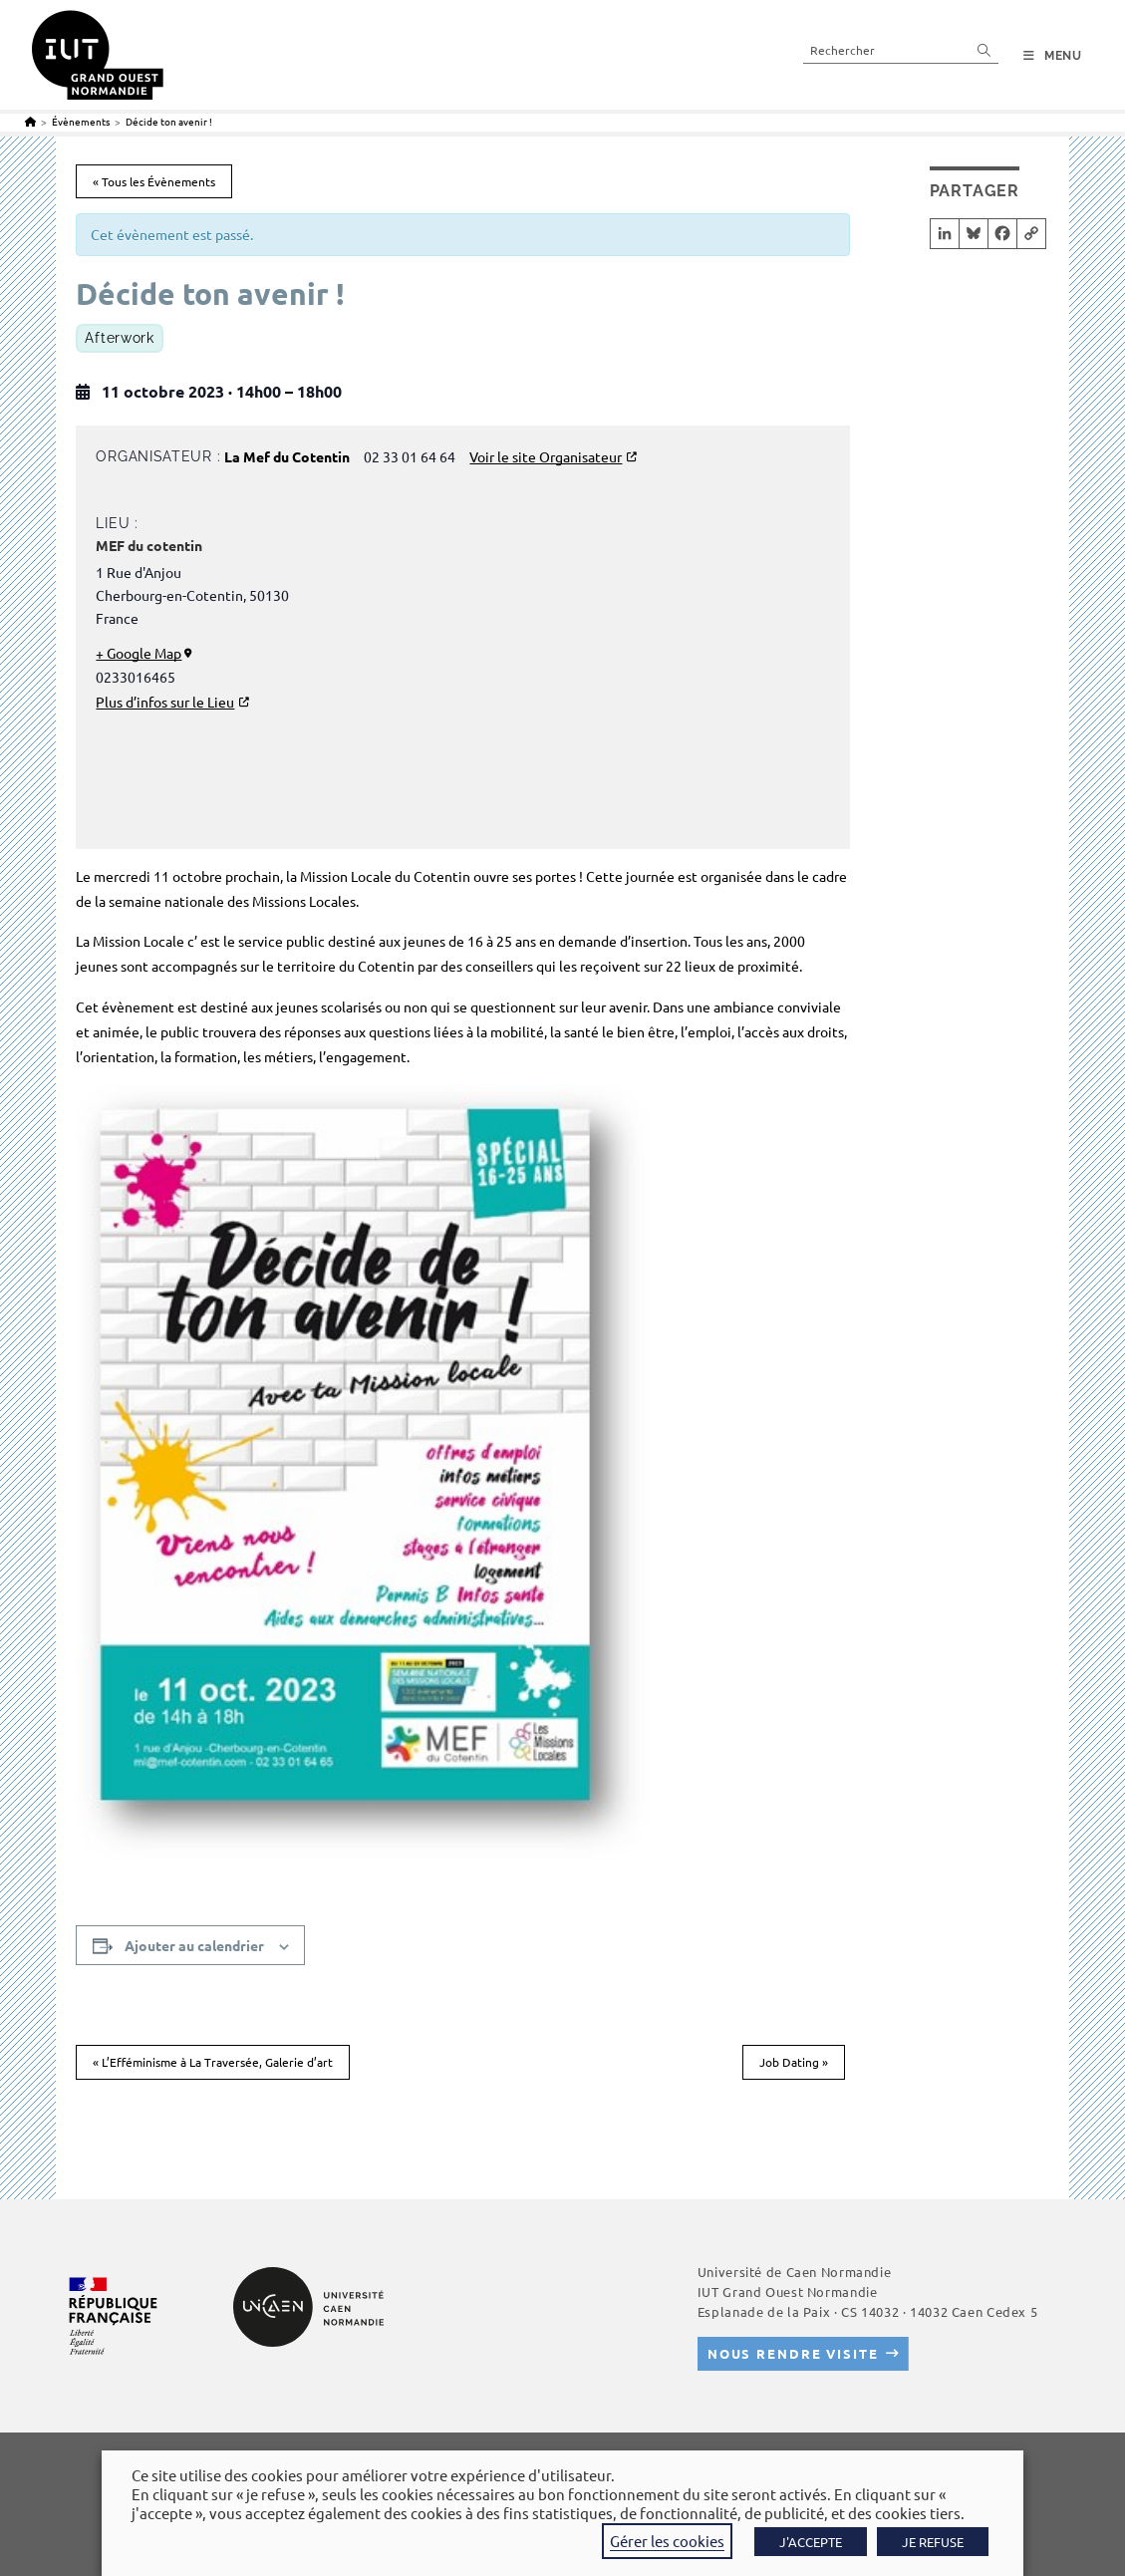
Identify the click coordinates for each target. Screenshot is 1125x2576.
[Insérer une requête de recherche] (900, 49)
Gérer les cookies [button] (667, 2540)
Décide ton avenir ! (169, 121)
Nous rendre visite (793, 2353)
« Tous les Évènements (154, 181)
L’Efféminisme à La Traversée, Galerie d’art (213, 2062)
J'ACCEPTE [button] (810, 2541)
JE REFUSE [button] (933, 2541)
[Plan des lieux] (631, 681)
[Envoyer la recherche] (984, 49)
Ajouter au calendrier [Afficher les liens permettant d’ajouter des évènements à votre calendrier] (194, 1945)
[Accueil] (30, 121)
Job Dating (793, 2062)
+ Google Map (138, 653)
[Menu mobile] (1052, 56)
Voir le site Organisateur (545, 456)
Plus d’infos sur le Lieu (165, 702)
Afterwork (119, 338)
